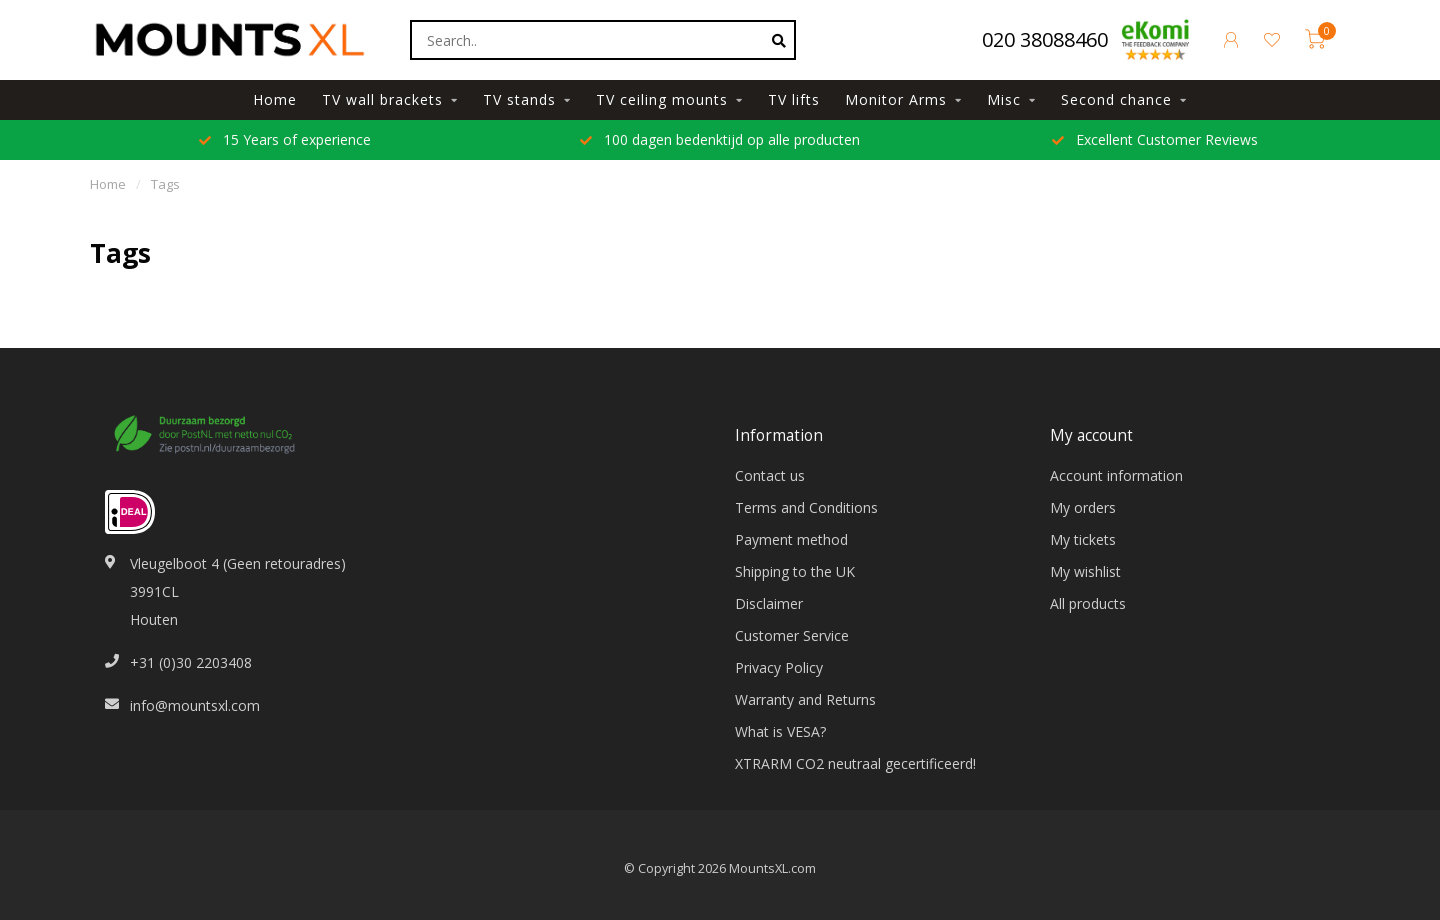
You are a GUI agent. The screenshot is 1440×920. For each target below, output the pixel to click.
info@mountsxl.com (195, 705)
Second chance (1116, 99)
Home (275, 99)
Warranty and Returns (805, 699)
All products (1088, 603)
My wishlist (1085, 571)
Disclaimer (769, 603)
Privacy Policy (779, 667)
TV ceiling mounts (662, 99)
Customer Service (792, 635)
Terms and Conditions (806, 507)
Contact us (770, 475)
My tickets (1083, 539)
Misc (1004, 99)
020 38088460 (1045, 39)
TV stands (519, 99)
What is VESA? (780, 731)
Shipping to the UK (795, 571)
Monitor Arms (896, 99)
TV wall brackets (382, 99)
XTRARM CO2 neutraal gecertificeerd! (855, 763)
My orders (1083, 507)
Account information (1116, 475)
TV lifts (794, 99)
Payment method (791, 539)
